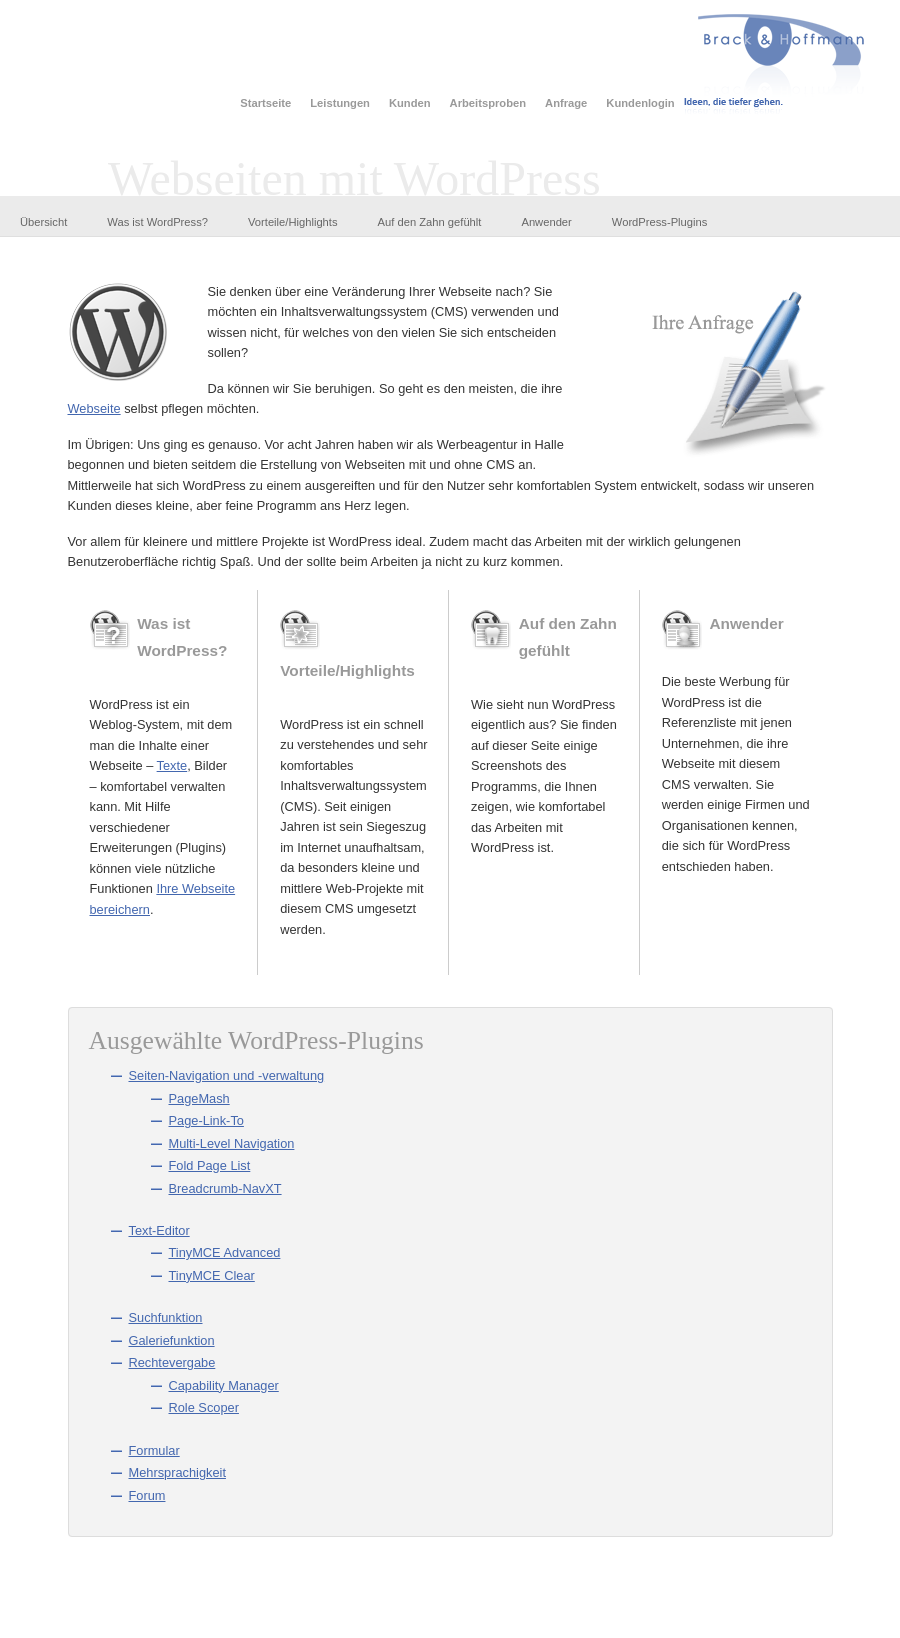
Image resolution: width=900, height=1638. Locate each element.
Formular (154, 1450)
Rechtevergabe (172, 1362)
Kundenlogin (640, 103)
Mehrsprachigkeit (177, 1472)
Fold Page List (210, 1165)
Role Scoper (204, 1407)
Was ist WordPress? (157, 222)
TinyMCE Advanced (225, 1252)
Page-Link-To (206, 1120)
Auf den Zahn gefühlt (430, 222)
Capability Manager (224, 1385)
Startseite (265, 103)
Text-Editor (159, 1230)
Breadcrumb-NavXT (225, 1188)
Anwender (546, 222)
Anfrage (566, 103)
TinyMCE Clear (212, 1275)
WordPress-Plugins (660, 222)
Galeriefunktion (172, 1340)
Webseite (94, 408)
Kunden (410, 103)
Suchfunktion (166, 1317)
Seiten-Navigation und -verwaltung (227, 1075)
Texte (172, 765)
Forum (147, 1495)
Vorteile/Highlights (293, 222)
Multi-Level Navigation (232, 1143)
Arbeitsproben (488, 103)
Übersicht (43, 222)
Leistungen (340, 103)
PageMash (199, 1098)
